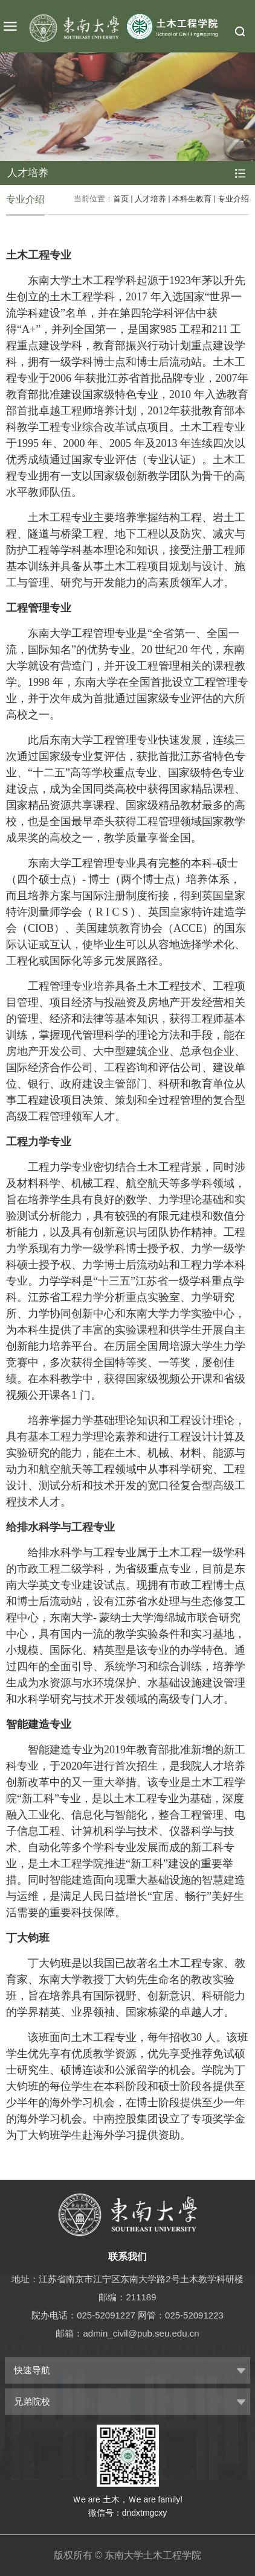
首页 (121, 198)
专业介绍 (233, 198)
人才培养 (150, 198)
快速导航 (32, 2370)
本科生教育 (191, 198)
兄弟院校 (32, 2401)
